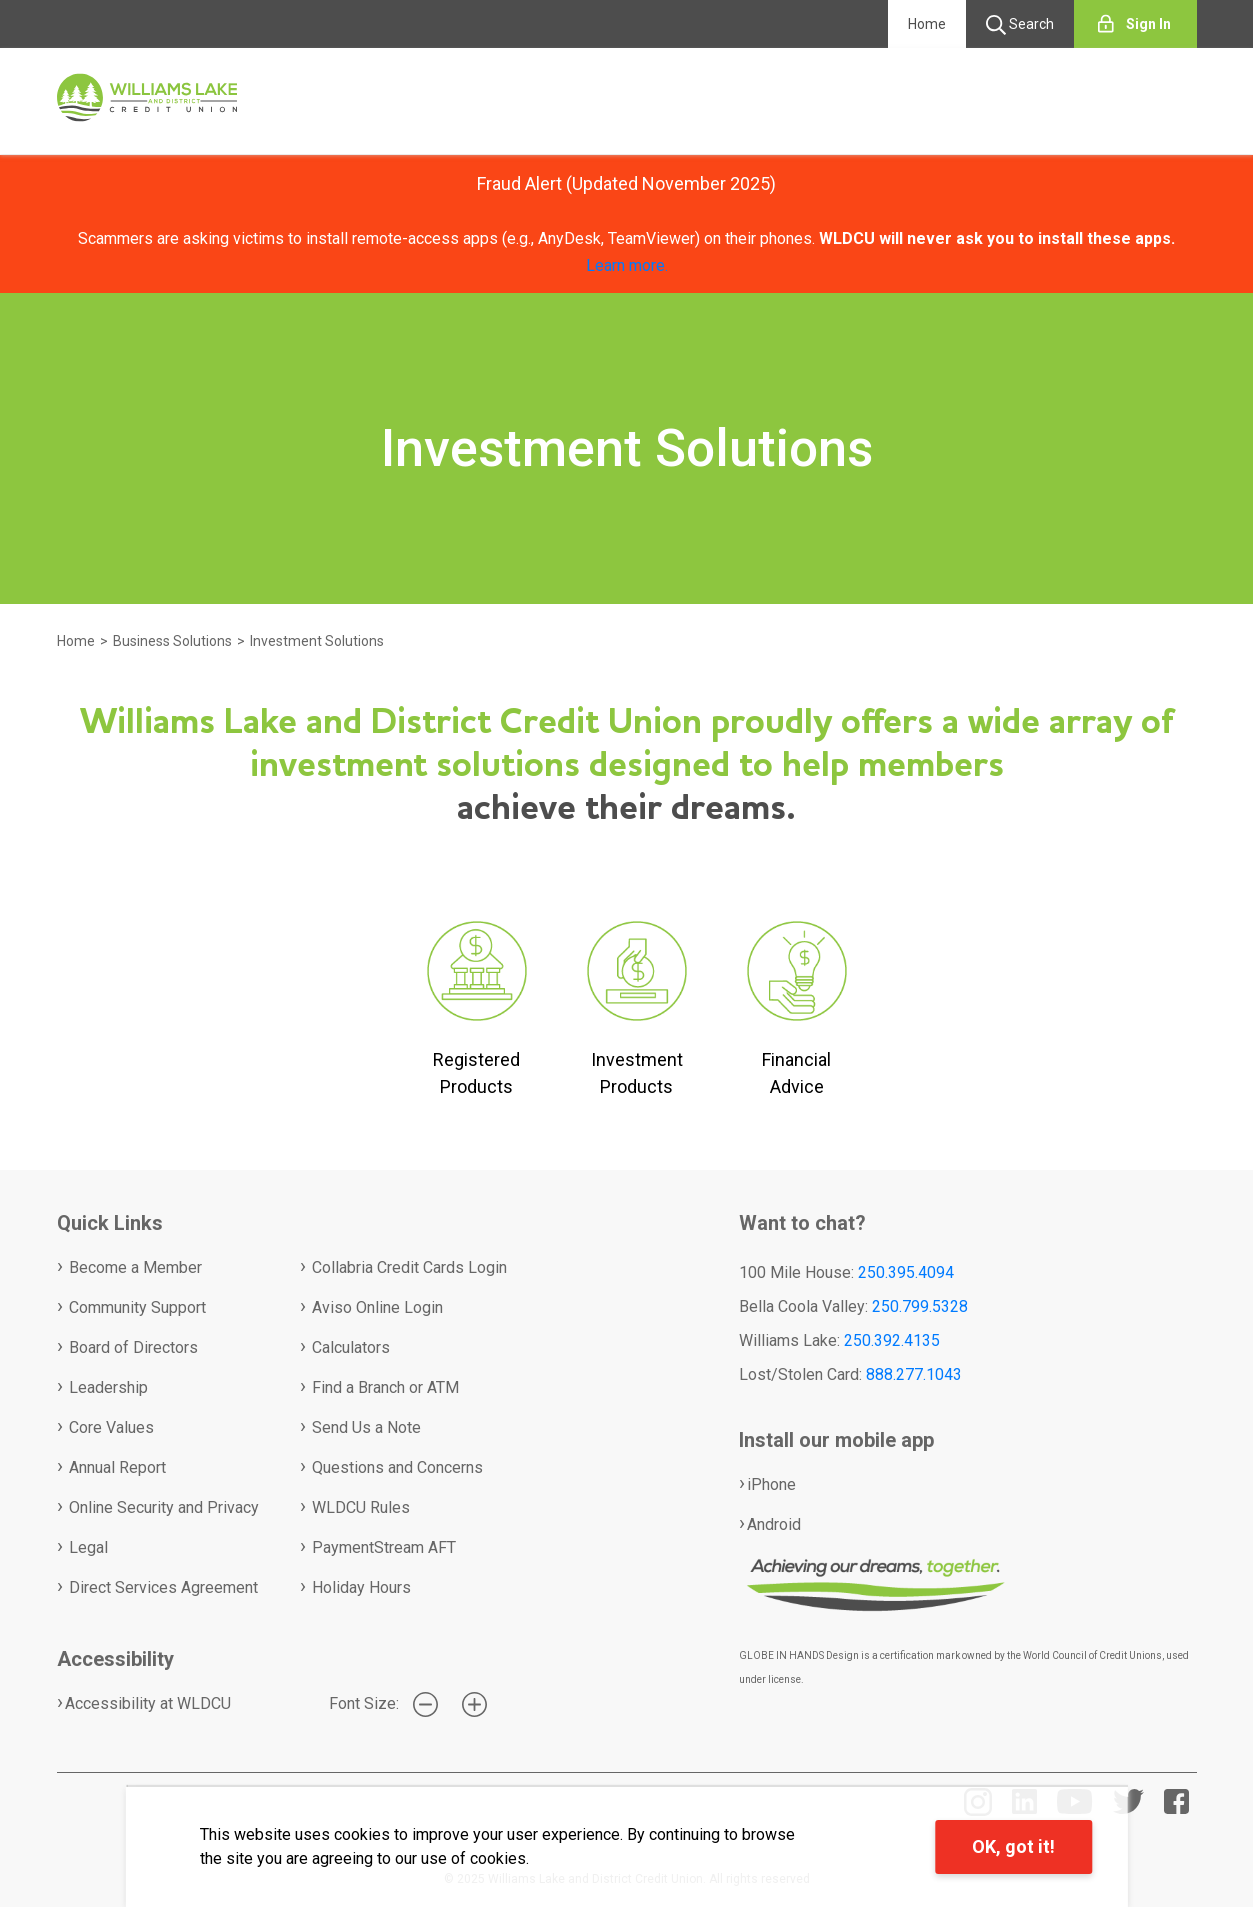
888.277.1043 (914, 1374)
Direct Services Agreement (163, 1587)
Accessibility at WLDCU (148, 1703)
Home (927, 24)
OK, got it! (1013, 1846)
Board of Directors (133, 1347)
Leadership (108, 1387)
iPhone (771, 1484)
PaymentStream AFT (384, 1547)
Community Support (137, 1307)
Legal (88, 1547)
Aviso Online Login (377, 1307)
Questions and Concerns (397, 1467)
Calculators (351, 1347)
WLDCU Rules (361, 1507)
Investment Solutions (317, 641)
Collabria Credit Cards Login (409, 1267)
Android (774, 1524)
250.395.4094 (906, 1272)
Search (1020, 25)
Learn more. (627, 265)
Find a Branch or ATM (385, 1387)
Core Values (111, 1427)
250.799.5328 (920, 1306)
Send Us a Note (366, 1427)
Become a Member (135, 1267)
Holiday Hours (361, 1587)
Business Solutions (172, 641)
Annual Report (117, 1467)
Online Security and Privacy (164, 1507)
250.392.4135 (892, 1340)
